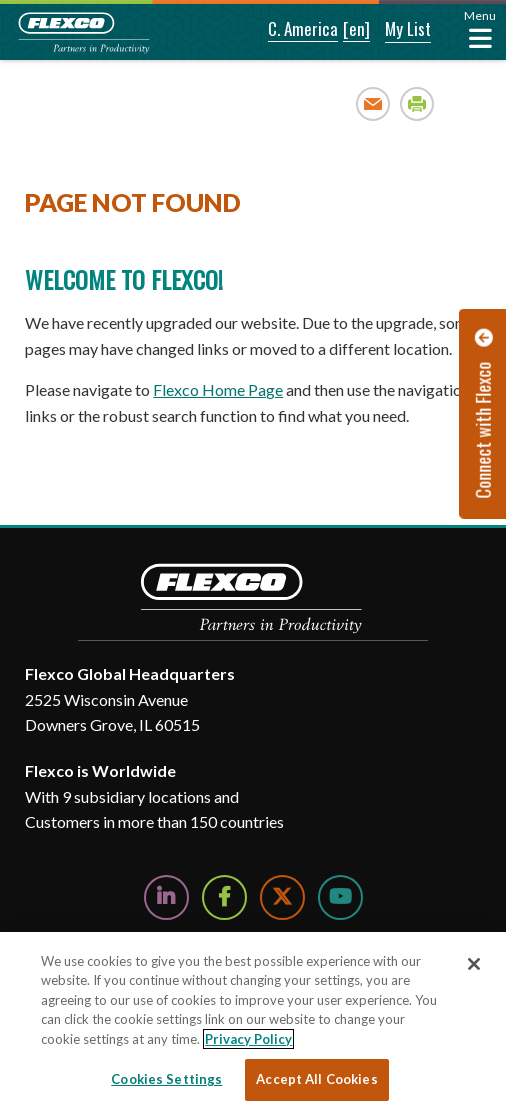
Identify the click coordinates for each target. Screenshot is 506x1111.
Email (373, 103)
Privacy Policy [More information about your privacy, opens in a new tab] (248, 1039)
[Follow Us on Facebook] (224, 897)
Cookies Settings (166, 1079)
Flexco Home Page (218, 389)
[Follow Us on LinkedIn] (166, 897)
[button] (289, 30)
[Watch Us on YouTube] (340, 897)
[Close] (474, 964)
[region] (253, 1021)
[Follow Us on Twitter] (282, 897)
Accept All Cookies (316, 1079)
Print (417, 103)
